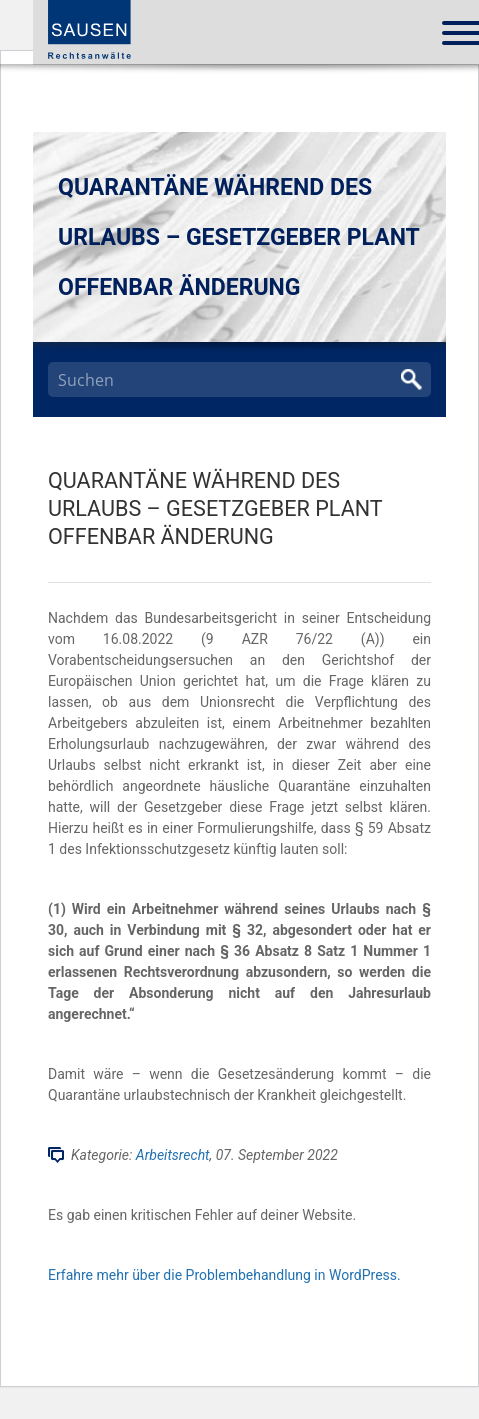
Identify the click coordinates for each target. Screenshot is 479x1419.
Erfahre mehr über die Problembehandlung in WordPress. (224, 1275)
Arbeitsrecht (173, 1155)
